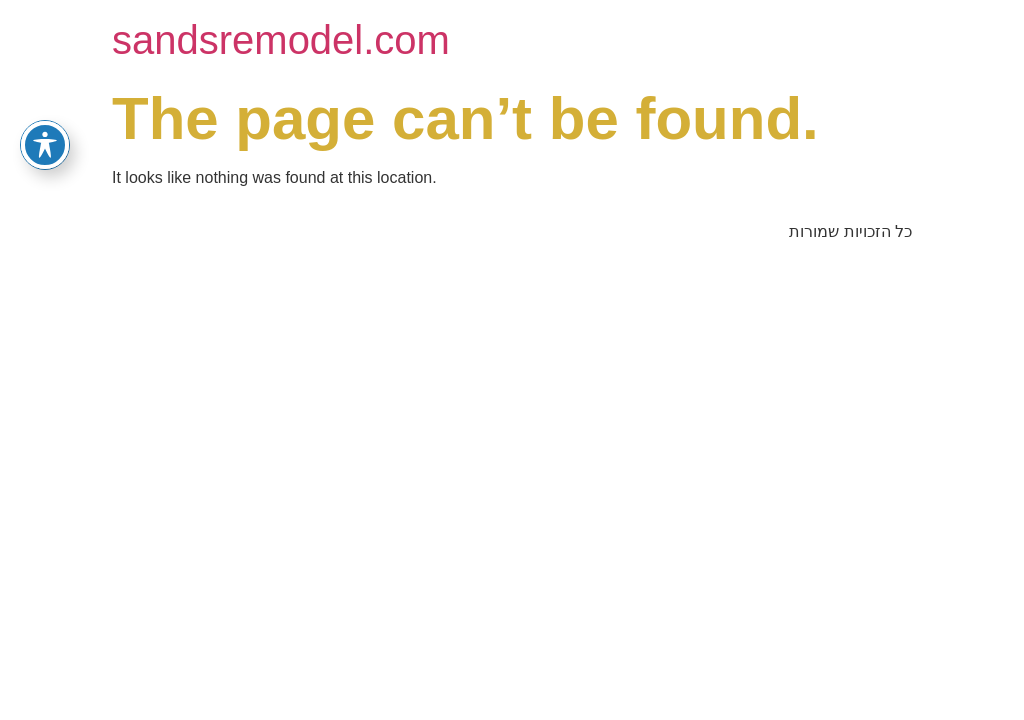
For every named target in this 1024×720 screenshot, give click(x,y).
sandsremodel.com (281, 40)
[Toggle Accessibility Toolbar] (45, 145)
